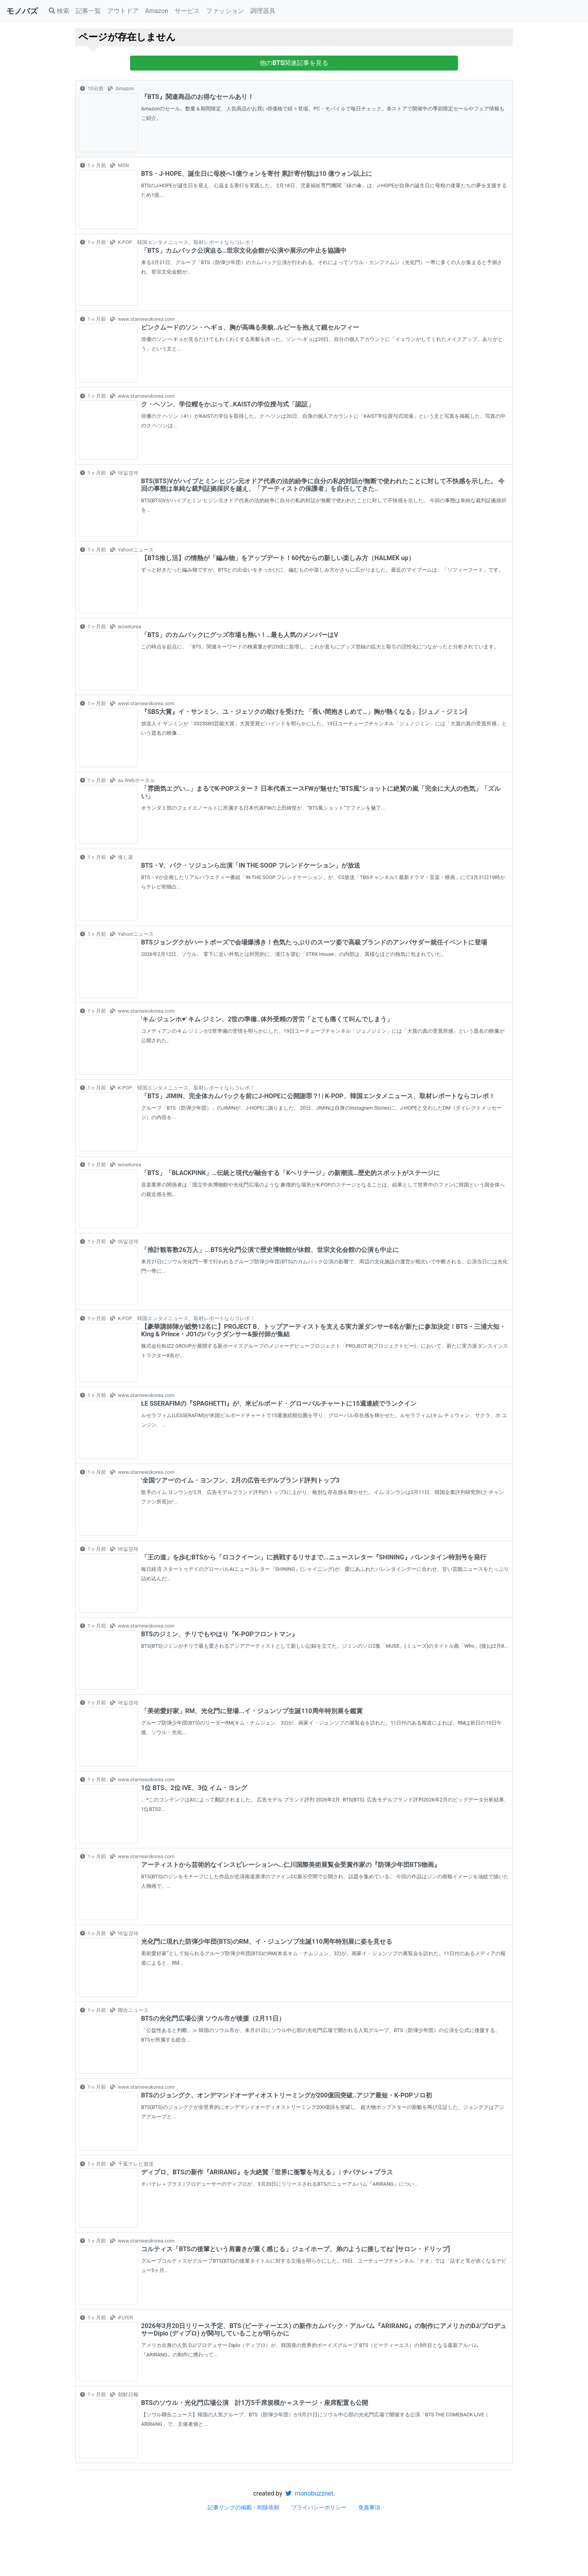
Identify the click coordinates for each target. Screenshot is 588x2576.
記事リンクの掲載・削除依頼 (243, 2507)
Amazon (156, 11)
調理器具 (262, 11)
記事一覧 (88, 11)
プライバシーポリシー (318, 2507)
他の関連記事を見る (294, 63)
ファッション (225, 11)
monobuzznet (309, 2493)
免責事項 (369, 2507)
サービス (187, 11)
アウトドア (123, 11)
